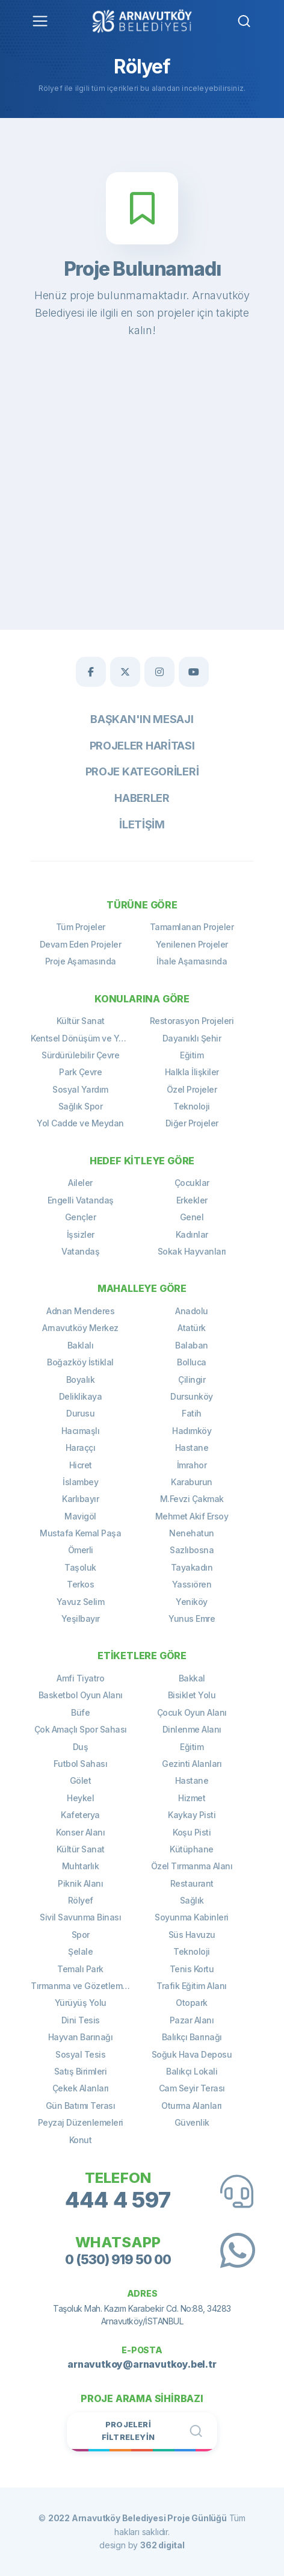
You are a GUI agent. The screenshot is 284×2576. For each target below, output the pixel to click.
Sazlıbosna (192, 1550)
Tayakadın (192, 1567)
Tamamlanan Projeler (192, 927)
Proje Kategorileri (142, 771)
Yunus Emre (191, 1618)
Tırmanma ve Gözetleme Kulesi (86, 1986)
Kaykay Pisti (191, 1815)
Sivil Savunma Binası (80, 1917)
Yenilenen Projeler (192, 944)
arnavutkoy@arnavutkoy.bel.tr (141, 2364)
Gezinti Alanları (191, 1763)
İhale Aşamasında (191, 961)
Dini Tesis (80, 2020)
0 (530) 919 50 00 (118, 2259)
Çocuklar (191, 1183)
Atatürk (191, 1328)
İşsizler (80, 1234)
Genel (192, 1217)
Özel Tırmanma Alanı (192, 1866)
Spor (81, 1934)
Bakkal (192, 1678)
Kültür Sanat (81, 1021)
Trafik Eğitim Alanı (191, 1986)
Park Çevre (80, 1072)
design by (142, 2545)
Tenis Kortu (192, 1969)
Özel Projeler (192, 1089)
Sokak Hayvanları (192, 1251)
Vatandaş (80, 1251)
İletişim (142, 824)
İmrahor (192, 1465)
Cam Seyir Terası (192, 2088)
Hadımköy (191, 1431)
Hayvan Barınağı (80, 2037)
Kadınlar (192, 1234)
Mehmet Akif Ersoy (192, 1516)
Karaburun (191, 1482)
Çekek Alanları (80, 2088)
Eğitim (191, 1055)
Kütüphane (192, 1849)
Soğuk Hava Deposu (192, 2054)
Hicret (80, 1465)
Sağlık (192, 1900)
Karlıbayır (80, 1499)
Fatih (192, 1413)
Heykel (80, 1798)
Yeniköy (192, 1602)
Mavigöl (80, 1516)
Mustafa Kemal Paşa (80, 1533)
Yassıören (192, 1584)
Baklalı (80, 1345)
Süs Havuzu (191, 1934)
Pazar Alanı (192, 2020)
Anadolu (191, 1311)
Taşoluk (80, 1567)
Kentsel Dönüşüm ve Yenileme (86, 1038)
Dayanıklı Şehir (191, 1038)
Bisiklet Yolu (192, 1695)
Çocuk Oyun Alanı (192, 1712)
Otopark (192, 2002)
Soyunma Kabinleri (192, 1917)
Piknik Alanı (80, 1883)
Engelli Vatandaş (81, 1200)
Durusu (80, 1413)
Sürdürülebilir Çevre (80, 1055)
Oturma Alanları (191, 2105)
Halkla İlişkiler (192, 1072)
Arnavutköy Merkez (80, 1328)
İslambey (80, 1482)
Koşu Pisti (192, 1832)
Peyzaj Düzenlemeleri (80, 2122)
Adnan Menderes (80, 1311)
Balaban (191, 1345)
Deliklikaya (80, 1396)
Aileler (80, 1183)
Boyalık (80, 1379)
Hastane (192, 1447)
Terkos (80, 1584)
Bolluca (191, 1362)
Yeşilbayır (80, 1618)
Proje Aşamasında (80, 961)
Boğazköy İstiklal (80, 1362)
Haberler (142, 798)
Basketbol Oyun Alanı (81, 1695)
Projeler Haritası (142, 745)
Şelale (80, 1951)
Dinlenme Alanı (191, 1729)
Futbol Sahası (81, 1763)
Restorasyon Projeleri (192, 1021)
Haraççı (81, 1447)
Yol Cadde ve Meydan (80, 1123)
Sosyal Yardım (80, 1089)
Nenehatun (191, 1533)
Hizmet (191, 1798)
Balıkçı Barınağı (192, 2037)
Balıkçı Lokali (191, 2071)
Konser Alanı (80, 1832)
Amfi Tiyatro (80, 1678)
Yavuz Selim (81, 1602)
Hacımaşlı (80, 1431)
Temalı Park (80, 1969)
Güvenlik (191, 2122)
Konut (80, 2140)
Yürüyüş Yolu (80, 2002)
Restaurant (192, 1883)
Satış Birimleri (80, 2071)
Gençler (80, 1217)
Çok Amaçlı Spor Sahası (80, 1729)
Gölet (80, 1780)
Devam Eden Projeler (81, 944)
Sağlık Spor (80, 1106)
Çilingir (191, 1379)
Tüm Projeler (80, 927)
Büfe (80, 1712)
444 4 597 (118, 2200)
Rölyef (80, 1900)
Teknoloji (191, 1106)
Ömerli (80, 1550)
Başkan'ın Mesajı (141, 719)
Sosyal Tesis (80, 2054)
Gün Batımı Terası (81, 2105)
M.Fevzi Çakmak (192, 1499)
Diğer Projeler (191, 1123)
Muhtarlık (80, 1866)
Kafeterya (80, 1815)
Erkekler (192, 1200)
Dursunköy (191, 1396)
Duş (80, 1747)
